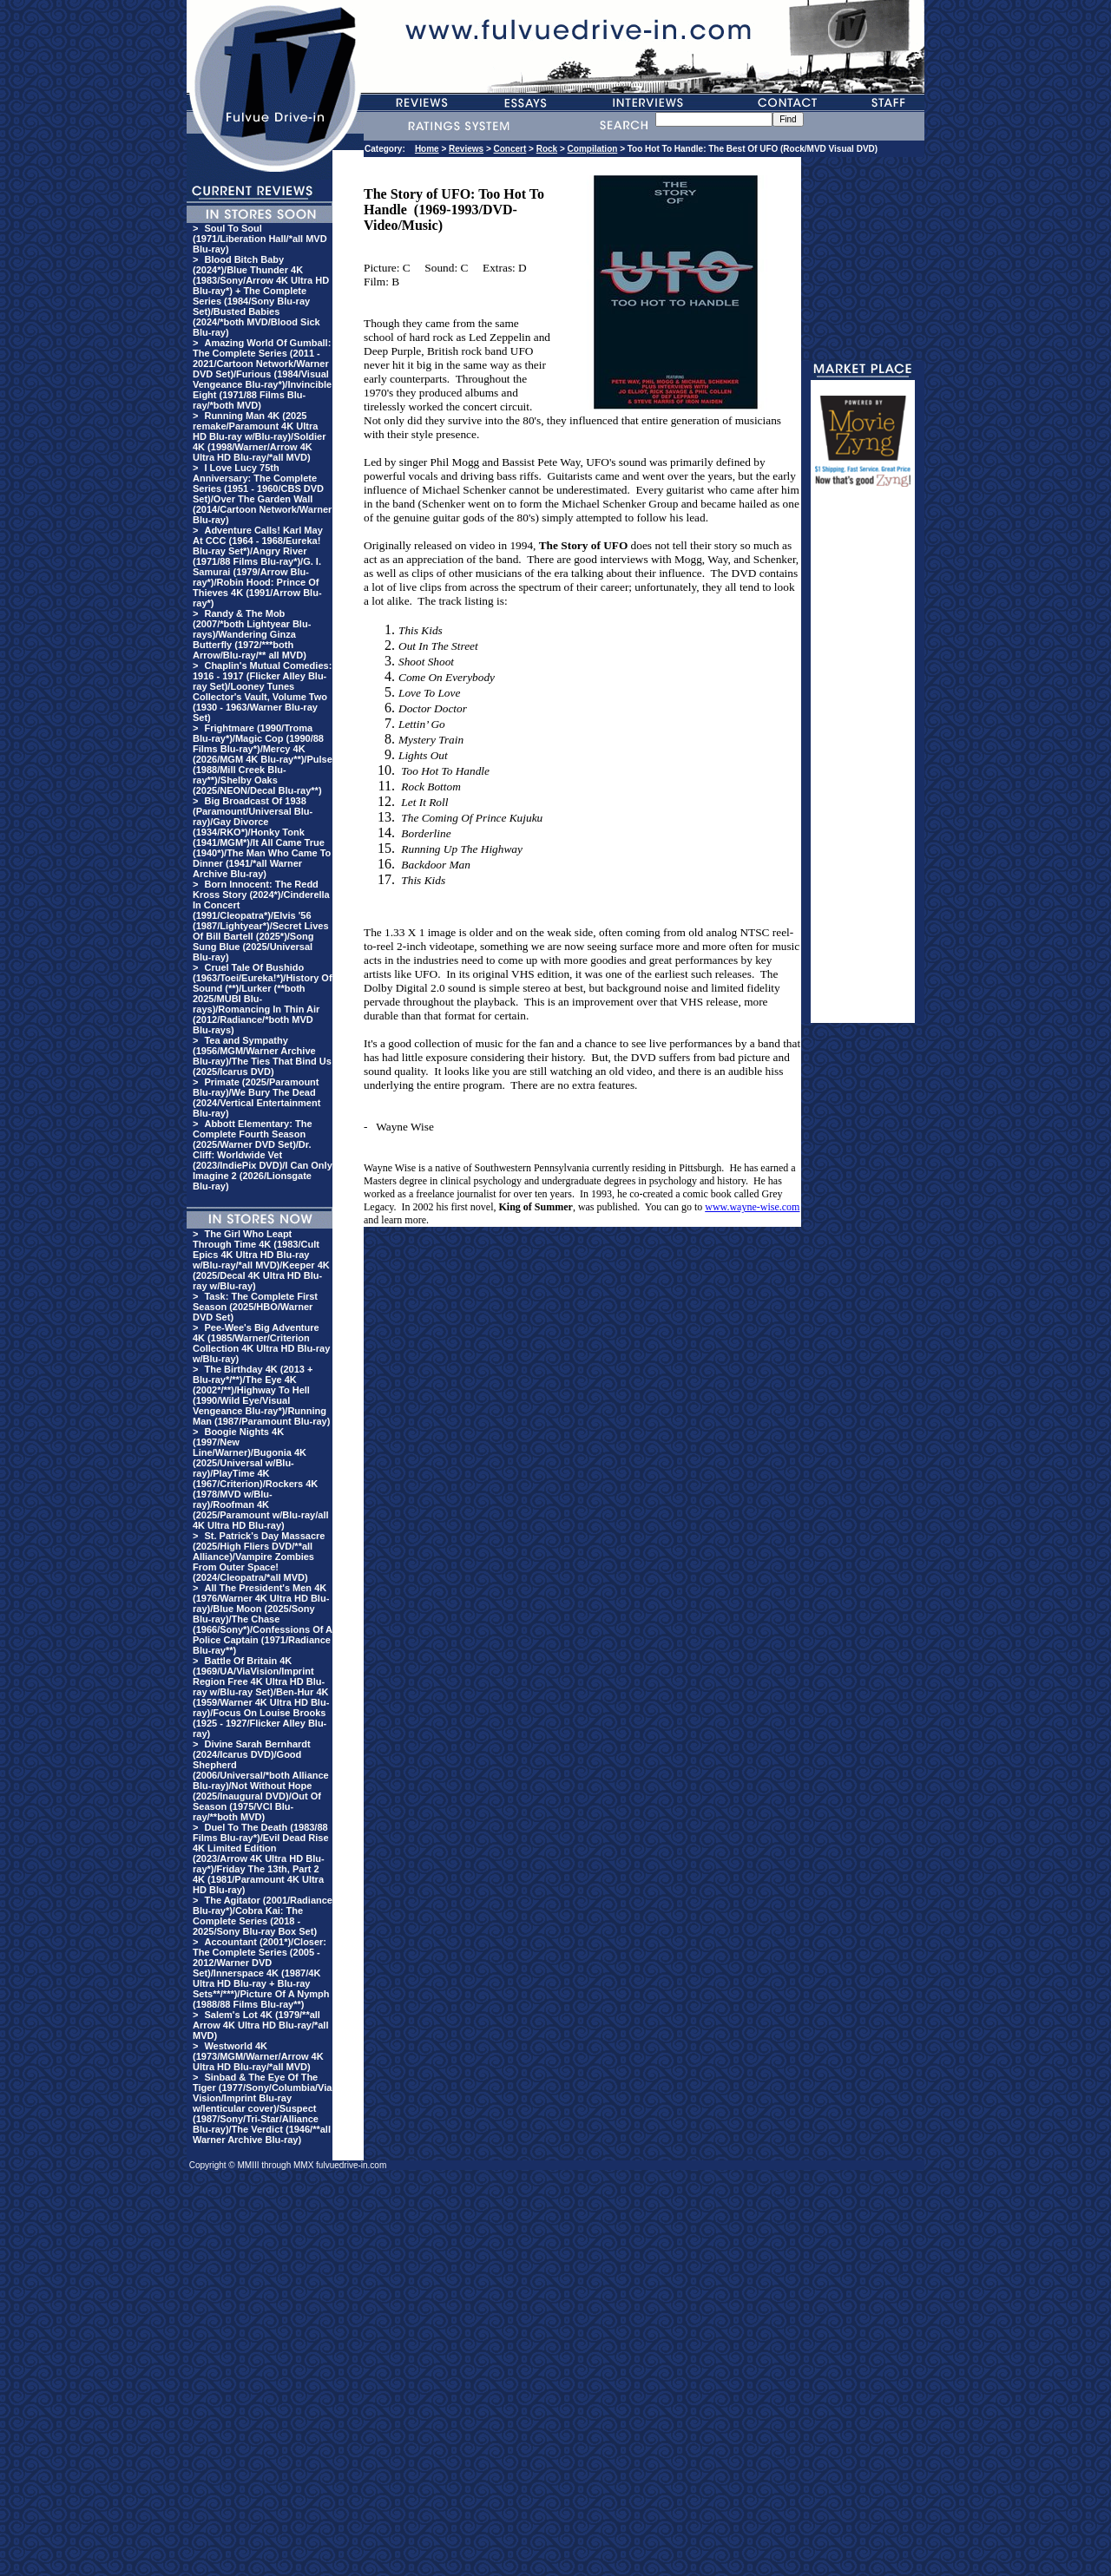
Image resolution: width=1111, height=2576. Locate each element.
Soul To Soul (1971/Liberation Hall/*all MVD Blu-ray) (260, 238)
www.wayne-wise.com (752, 1207)
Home (427, 149)
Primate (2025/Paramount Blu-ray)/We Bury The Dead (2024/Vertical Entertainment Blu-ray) (256, 1097)
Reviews (466, 149)
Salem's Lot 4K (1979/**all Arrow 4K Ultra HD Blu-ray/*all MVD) (260, 2025)
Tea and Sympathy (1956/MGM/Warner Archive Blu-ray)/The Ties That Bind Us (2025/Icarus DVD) (262, 1056)
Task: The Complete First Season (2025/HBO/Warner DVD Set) (255, 1306)
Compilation (593, 149)
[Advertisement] (863, 762)
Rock (546, 149)
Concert (510, 149)
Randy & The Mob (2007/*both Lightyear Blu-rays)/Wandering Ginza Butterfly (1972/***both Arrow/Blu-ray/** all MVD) (252, 634)
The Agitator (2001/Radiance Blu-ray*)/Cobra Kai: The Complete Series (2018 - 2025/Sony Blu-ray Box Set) (262, 1916)
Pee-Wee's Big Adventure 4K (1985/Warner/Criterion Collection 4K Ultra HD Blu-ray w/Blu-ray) (261, 1343)
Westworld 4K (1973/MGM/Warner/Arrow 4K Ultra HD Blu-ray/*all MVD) (258, 2056)
